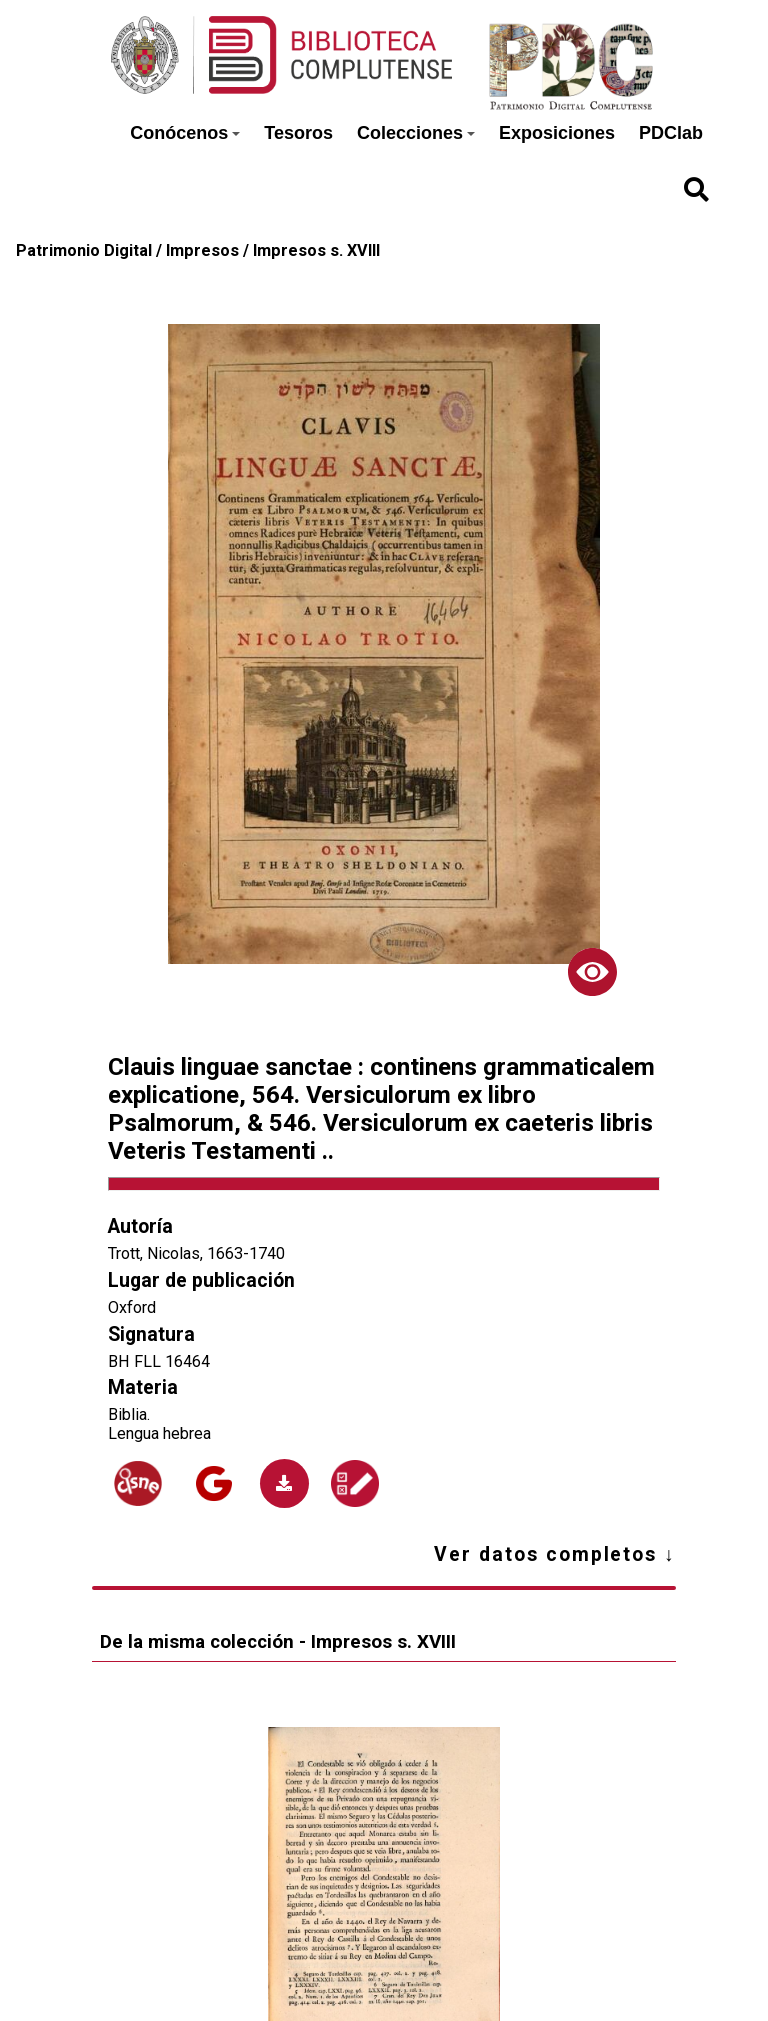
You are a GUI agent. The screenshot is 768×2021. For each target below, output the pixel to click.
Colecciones (416, 133)
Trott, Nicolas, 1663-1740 (196, 1253)
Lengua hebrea (159, 1433)
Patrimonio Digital (84, 250)
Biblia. (129, 1414)
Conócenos (185, 133)
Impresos (202, 250)
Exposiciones (557, 133)
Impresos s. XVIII (316, 250)
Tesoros (298, 133)
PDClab (671, 133)
